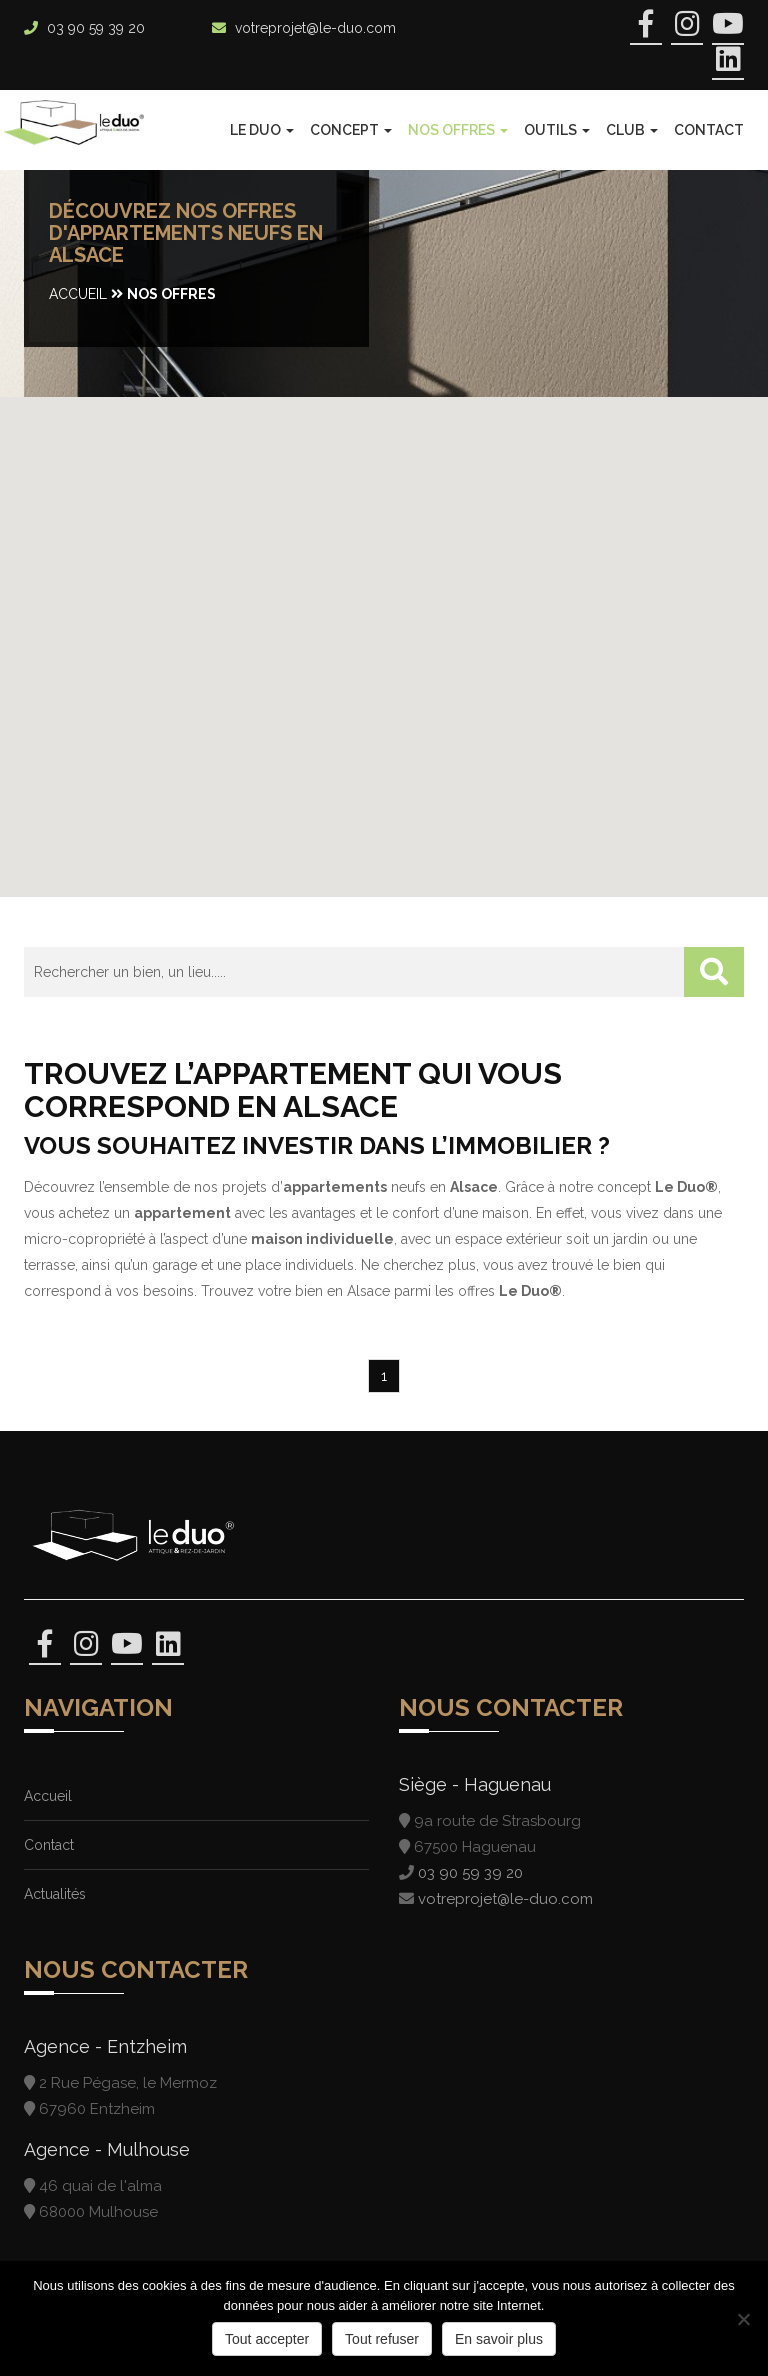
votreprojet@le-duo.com (315, 28)
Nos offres (458, 130)
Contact (709, 130)
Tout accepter (267, 2339)
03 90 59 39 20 (96, 28)
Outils (557, 130)
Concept (351, 130)
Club (632, 130)
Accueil (78, 294)
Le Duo (262, 130)
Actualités (55, 1894)
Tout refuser (382, 2339)
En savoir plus (499, 2339)
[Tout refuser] (743, 2319)
